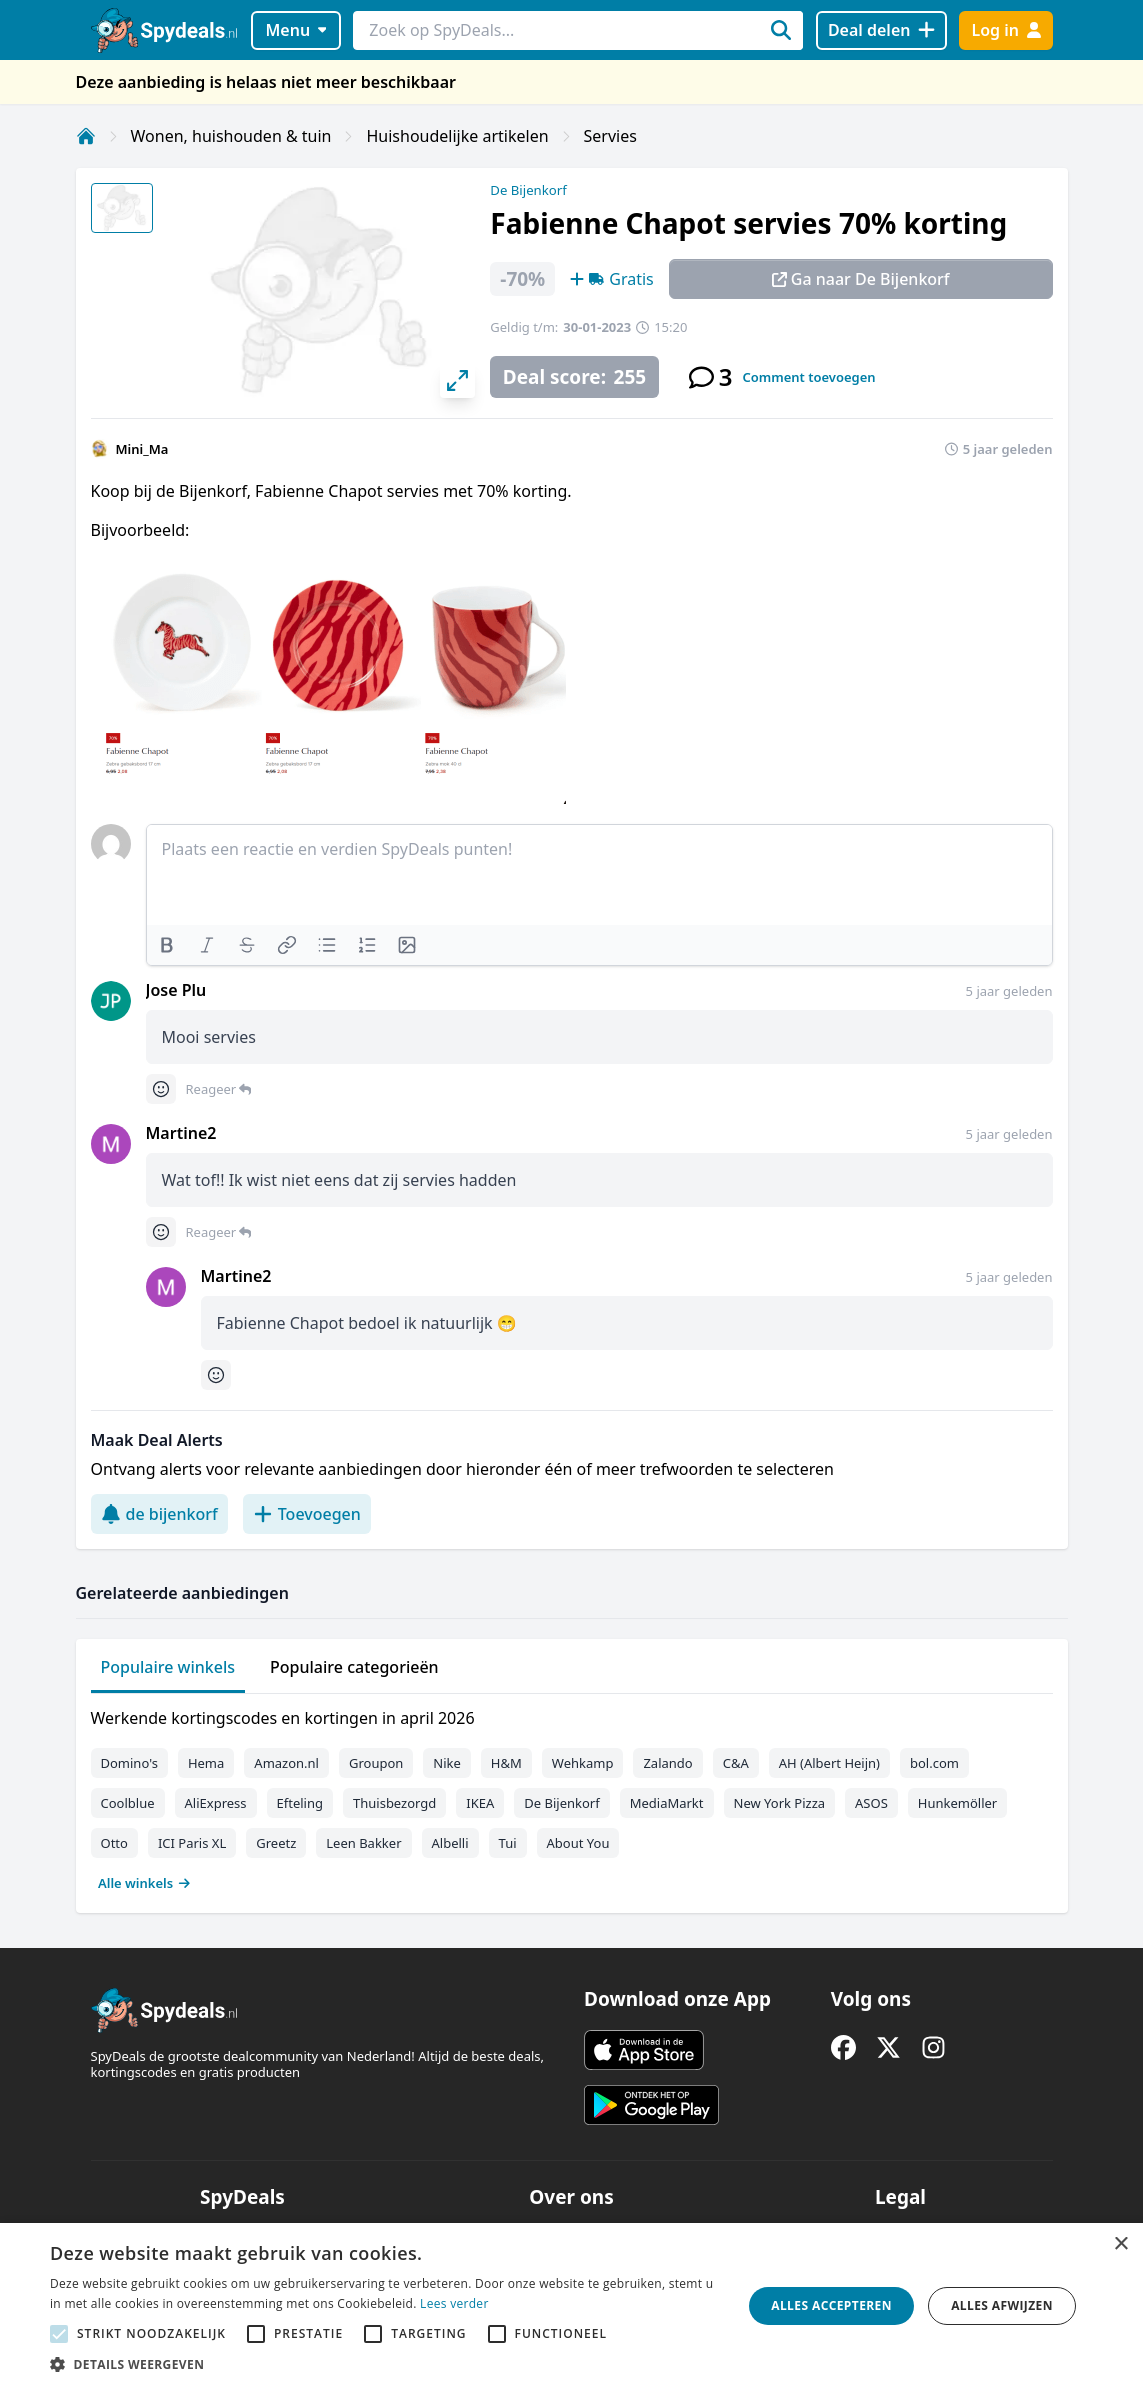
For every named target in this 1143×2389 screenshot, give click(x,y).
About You (578, 1843)
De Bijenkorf (528, 190)
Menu (295, 30)
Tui (508, 1843)
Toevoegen (307, 1514)
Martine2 (181, 1133)
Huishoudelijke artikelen (457, 136)
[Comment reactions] (161, 1089)
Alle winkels (144, 1883)
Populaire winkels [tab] (168, 1667)
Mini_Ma (142, 449)
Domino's (129, 1763)
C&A (736, 1763)
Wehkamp (583, 1763)
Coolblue (128, 1803)
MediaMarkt (667, 1803)
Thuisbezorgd (394, 1803)
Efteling (300, 1803)
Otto (114, 1843)
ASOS (871, 1803)
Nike (447, 1763)
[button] (385, 2364)
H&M (506, 1763)
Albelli (450, 1843)
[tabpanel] (572, 1796)
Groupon (376, 1763)
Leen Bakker (363, 1843)
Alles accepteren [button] (831, 2305)
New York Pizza (780, 1803)
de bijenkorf (159, 1514)
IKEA (480, 1803)
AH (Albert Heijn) (829, 1763)
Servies (610, 136)
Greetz (276, 1843)
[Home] (86, 136)
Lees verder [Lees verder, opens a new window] (454, 2303)
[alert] (571, 2306)
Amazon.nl (286, 1763)
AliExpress (216, 1803)
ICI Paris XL (192, 1843)
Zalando (667, 1763)
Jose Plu (176, 990)
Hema (206, 1763)
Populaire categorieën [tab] (354, 1667)
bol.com (934, 1763)
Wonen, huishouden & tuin (231, 136)
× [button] (1120, 2244)
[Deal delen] (881, 30)
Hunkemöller (957, 1803)
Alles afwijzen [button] (1002, 2305)
